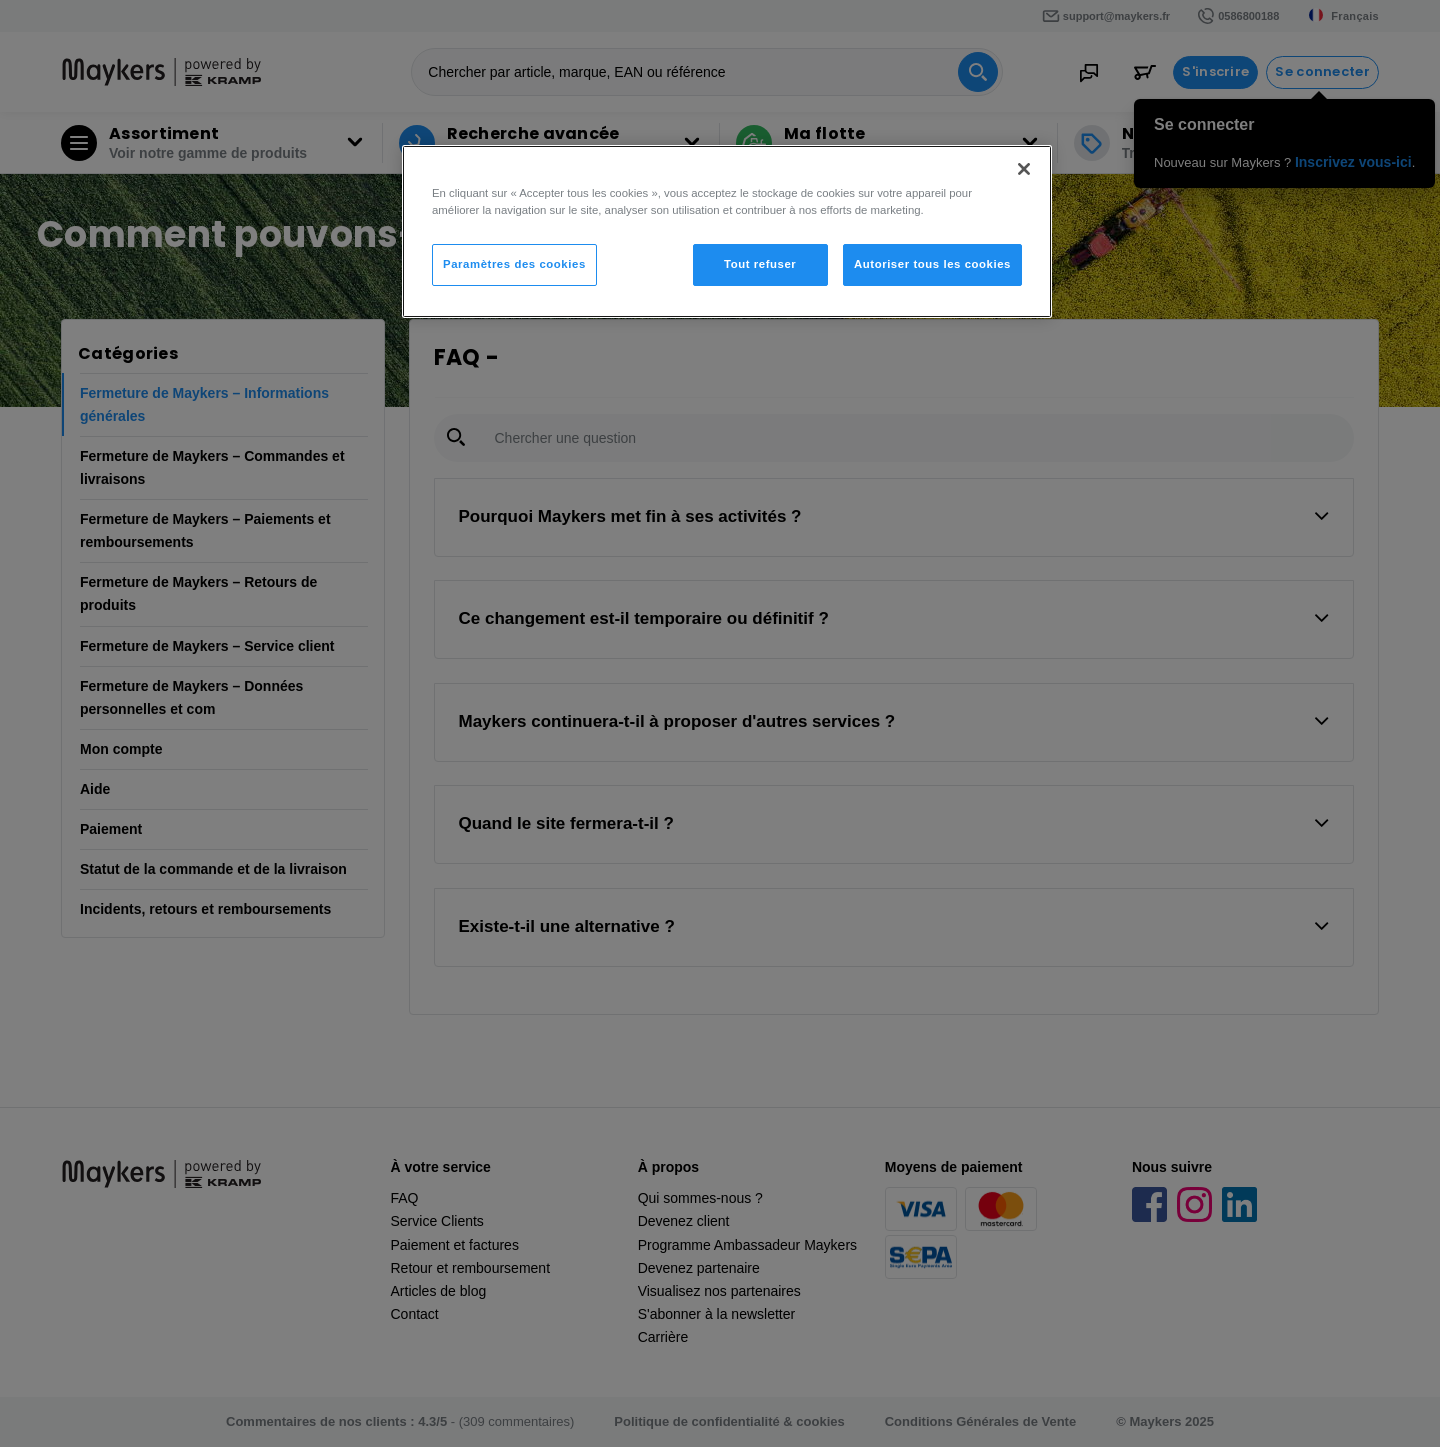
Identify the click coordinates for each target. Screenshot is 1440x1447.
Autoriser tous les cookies (932, 264)
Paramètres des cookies (514, 264)
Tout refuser (760, 264)
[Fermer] (1024, 169)
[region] (727, 231)
